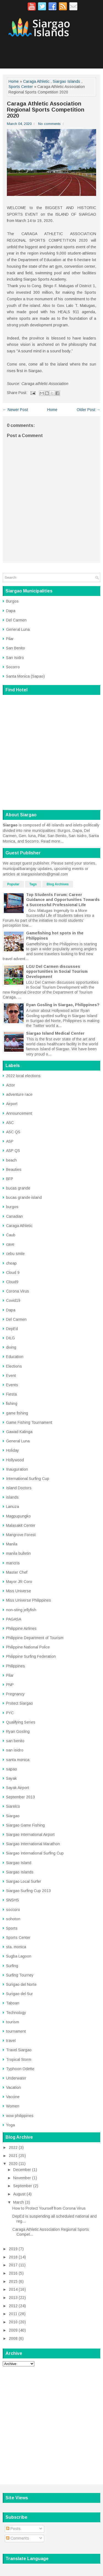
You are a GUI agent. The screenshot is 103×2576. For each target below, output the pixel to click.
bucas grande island (24, 1197)
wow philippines (20, 2115)
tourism (12, 2022)
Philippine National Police (28, 1647)
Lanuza (12, 1506)
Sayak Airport (17, 1787)
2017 (13, 2265)
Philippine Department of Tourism (34, 1638)
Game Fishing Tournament (29, 1422)
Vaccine (13, 2097)
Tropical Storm (18, 2059)
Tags (33, 884)
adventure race (19, 1094)
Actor (10, 1085)
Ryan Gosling (18, 1731)
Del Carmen (16, 620)
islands (12, 1497)
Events (12, 1385)
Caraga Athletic (36, 81)
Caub (10, 1235)
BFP (9, 1179)
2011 (13, 2314)
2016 (13, 2273)
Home (14, 81)
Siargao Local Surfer (23, 1881)
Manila (11, 1544)
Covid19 (13, 1300)
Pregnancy (15, 1694)
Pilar (10, 639)
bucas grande (18, 1188)
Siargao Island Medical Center (55, 1033)
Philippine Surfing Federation (31, 1656)
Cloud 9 (13, 1272)
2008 (13, 2338)
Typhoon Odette (20, 2069)
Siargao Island (18, 1863)
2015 (13, 2281)
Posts (13, 2528)
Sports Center (21, 86)
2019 (13, 2249)
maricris (13, 1563)
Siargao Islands (66, 81)
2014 (13, 2289)
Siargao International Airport (30, 1834)
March (18, 2202)
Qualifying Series (20, 1722)
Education (14, 1356)
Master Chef (16, 1572)
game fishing (17, 1413)
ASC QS (13, 1132)
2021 (13, 2155)
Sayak (11, 1778)
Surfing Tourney (20, 1975)
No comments (49, 124)
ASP (9, 1141)
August (19, 2194)
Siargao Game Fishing (25, 1825)
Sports (12, 1928)
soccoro (13, 1909)
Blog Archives (58, 884)
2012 (13, 2306)
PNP (10, 1684)
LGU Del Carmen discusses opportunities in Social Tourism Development (57, 971)
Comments (17, 2538)
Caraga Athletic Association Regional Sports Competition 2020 (45, 110)
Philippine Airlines (21, 1628)
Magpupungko (18, 1516)
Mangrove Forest (21, 1535)
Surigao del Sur (19, 1994)
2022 (13, 2147)
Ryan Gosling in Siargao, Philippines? (62, 1005)
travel (11, 2040)
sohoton (13, 1919)
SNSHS (12, 1900)
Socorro (13, 667)
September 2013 (20, 1797)
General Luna (18, 629)
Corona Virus (17, 1291)
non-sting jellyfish (21, 1610)
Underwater (16, 2078)
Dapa (10, 611)
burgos (12, 1207)
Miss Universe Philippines (28, 1600)
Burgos (12, 601)
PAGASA (13, 1619)
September (22, 2186)
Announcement (19, 1113)
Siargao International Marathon (33, 1844)
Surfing (12, 1966)
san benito (15, 1741)
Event (11, 1375)
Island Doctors (19, 1488)
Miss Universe (18, 1591)
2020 (13, 2163)
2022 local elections (23, 1076)
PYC (10, 1713)
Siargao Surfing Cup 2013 (28, 1891)
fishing (11, 1403)
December (22, 2169)
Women (12, 2106)
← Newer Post (15, 409)
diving (11, 1347)
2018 (13, 2257)
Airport (12, 1104)
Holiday (12, 1450)
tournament (16, 2031)
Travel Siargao (19, 2050)
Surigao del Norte (21, 1984)
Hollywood (15, 1460)
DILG (10, 1338)
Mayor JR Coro (19, 1581)
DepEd (12, 1328)
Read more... (52, 841)
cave (10, 1244)
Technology (16, 2012)
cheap (11, 1263)
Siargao (13, 1816)
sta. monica (16, 1947)
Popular (13, 884)
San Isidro (15, 657)
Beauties (13, 1169)
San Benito (15, 648)
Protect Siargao (19, 1703)
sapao (11, 1769)
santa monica (17, 1760)
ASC (10, 1122)
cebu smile (15, 1253)
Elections (14, 1366)
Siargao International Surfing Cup (35, 1853)
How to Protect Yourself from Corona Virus (49, 2208)
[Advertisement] (51, 2421)
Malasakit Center (20, 1525)
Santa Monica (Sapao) (25, 676)
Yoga (10, 2125)
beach (11, 1160)
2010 (13, 2322)
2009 (13, 2330)
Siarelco (13, 1806)
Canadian (14, 1216)
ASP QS (13, 1150)
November (22, 2178)
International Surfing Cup (27, 1478)
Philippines (15, 1666)
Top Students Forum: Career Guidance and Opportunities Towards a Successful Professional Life (63, 899)
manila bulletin (18, 1553)
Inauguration (17, 1469)
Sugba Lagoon (18, 1956)
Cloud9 (12, 1282)
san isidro (14, 1750)
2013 (13, 2297)
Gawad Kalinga (19, 1432)
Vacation (13, 2087)
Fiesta (11, 1394)
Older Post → (88, 409)
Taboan (12, 2003)
